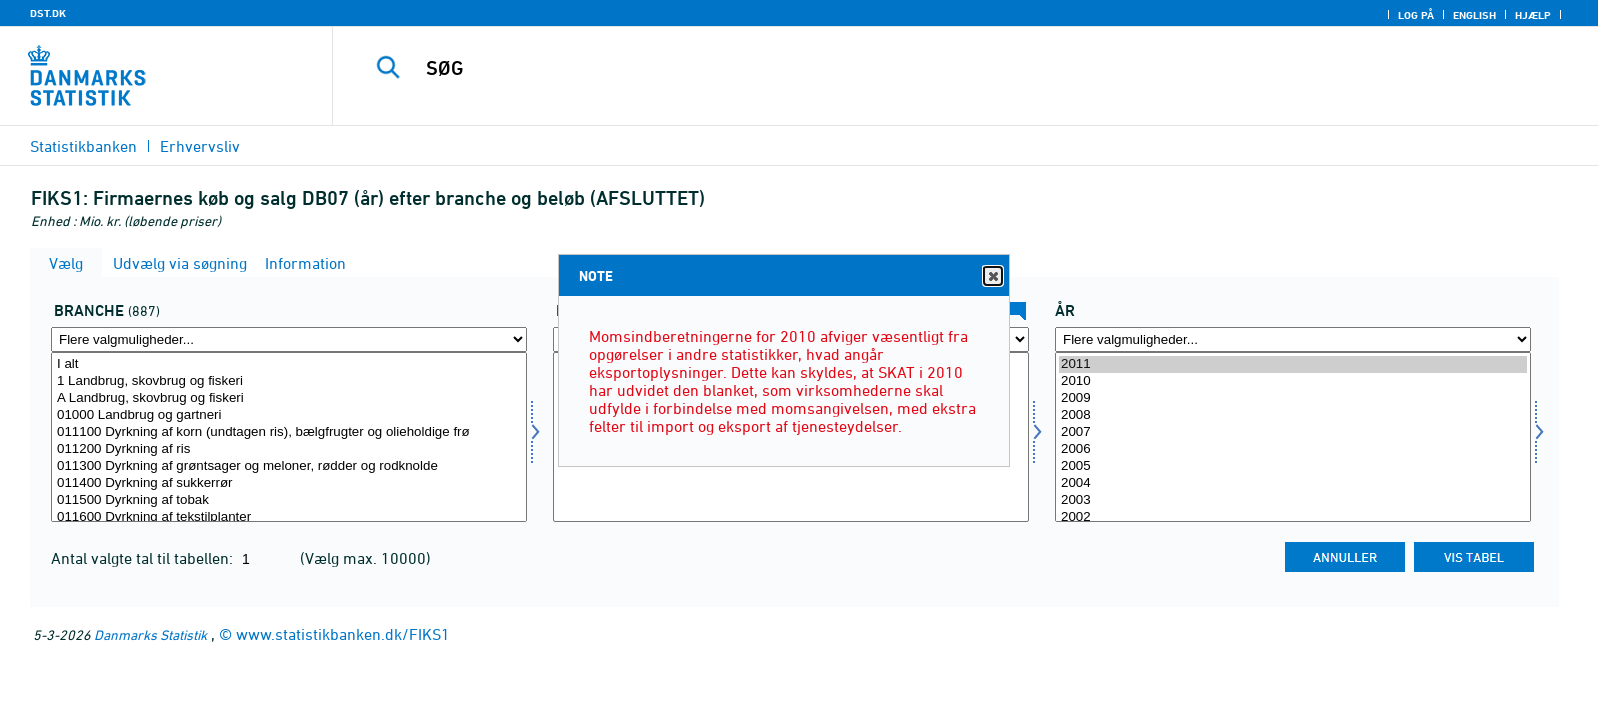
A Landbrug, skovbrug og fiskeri (289, 398)
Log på (1416, 15)
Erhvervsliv (200, 146)
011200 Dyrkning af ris (289, 449)
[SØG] (917, 68)
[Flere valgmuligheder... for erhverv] (289, 339)
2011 (1293, 364)
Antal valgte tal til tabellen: (144, 558)
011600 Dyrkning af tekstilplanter (289, 517)
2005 (1293, 466)
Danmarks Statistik (150, 634)
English (1474, 15)
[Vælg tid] (1293, 437)
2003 (1293, 500)
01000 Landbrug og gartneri (289, 415)
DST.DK (48, 13)
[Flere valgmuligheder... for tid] (1293, 339)
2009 (1293, 398)
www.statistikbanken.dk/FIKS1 (343, 634)
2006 (1293, 449)
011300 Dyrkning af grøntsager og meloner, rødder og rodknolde (289, 466)
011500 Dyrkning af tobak (289, 500)
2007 (1293, 432)
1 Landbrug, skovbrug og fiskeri (289, 381)
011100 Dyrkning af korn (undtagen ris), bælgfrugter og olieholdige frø (289, 432)
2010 (1293, 381)
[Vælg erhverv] (289, 437)
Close (992, 276)
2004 (1293, 483)
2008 (1293, 415)
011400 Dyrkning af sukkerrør (289, 483)
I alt (289, 364)
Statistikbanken (83, 146)
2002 (1293, 517)
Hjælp (1533, 15)
